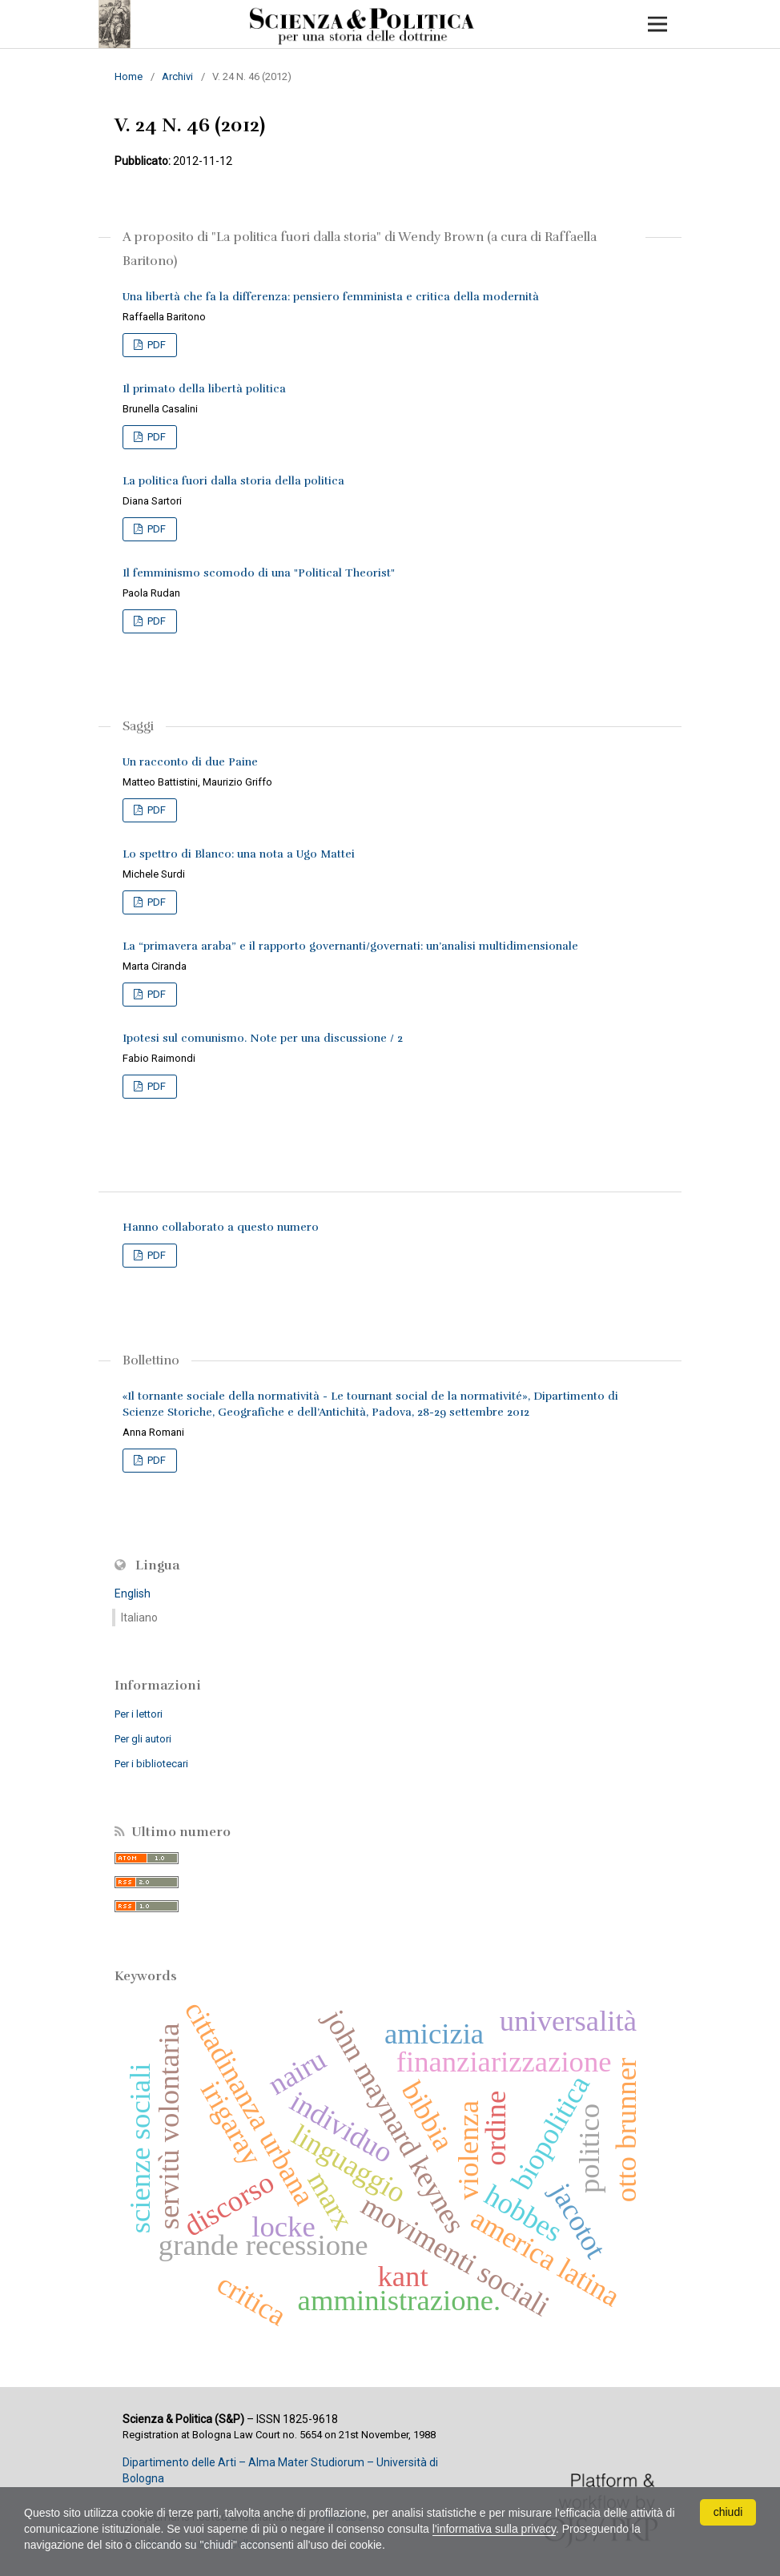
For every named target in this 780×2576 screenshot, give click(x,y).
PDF (155, 345)
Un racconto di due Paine (190, 762)
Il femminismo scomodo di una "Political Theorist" (259, 573)
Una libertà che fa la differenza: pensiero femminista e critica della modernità (331, 296)
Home (129, 76)
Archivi (177, 76)
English (133, 1593)
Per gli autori (143, 1739)
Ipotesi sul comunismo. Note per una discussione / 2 (263, 1038)
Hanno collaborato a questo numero (221, 1227)
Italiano (139, 1617)
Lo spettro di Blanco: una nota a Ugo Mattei (239, 854)
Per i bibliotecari (151, 1764)
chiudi (728, 2512)
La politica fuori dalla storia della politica (233, 481)
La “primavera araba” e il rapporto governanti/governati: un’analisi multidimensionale (350, 946)
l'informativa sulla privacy (494, 2528)
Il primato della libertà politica (204, 389)
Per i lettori (139, 1714)
